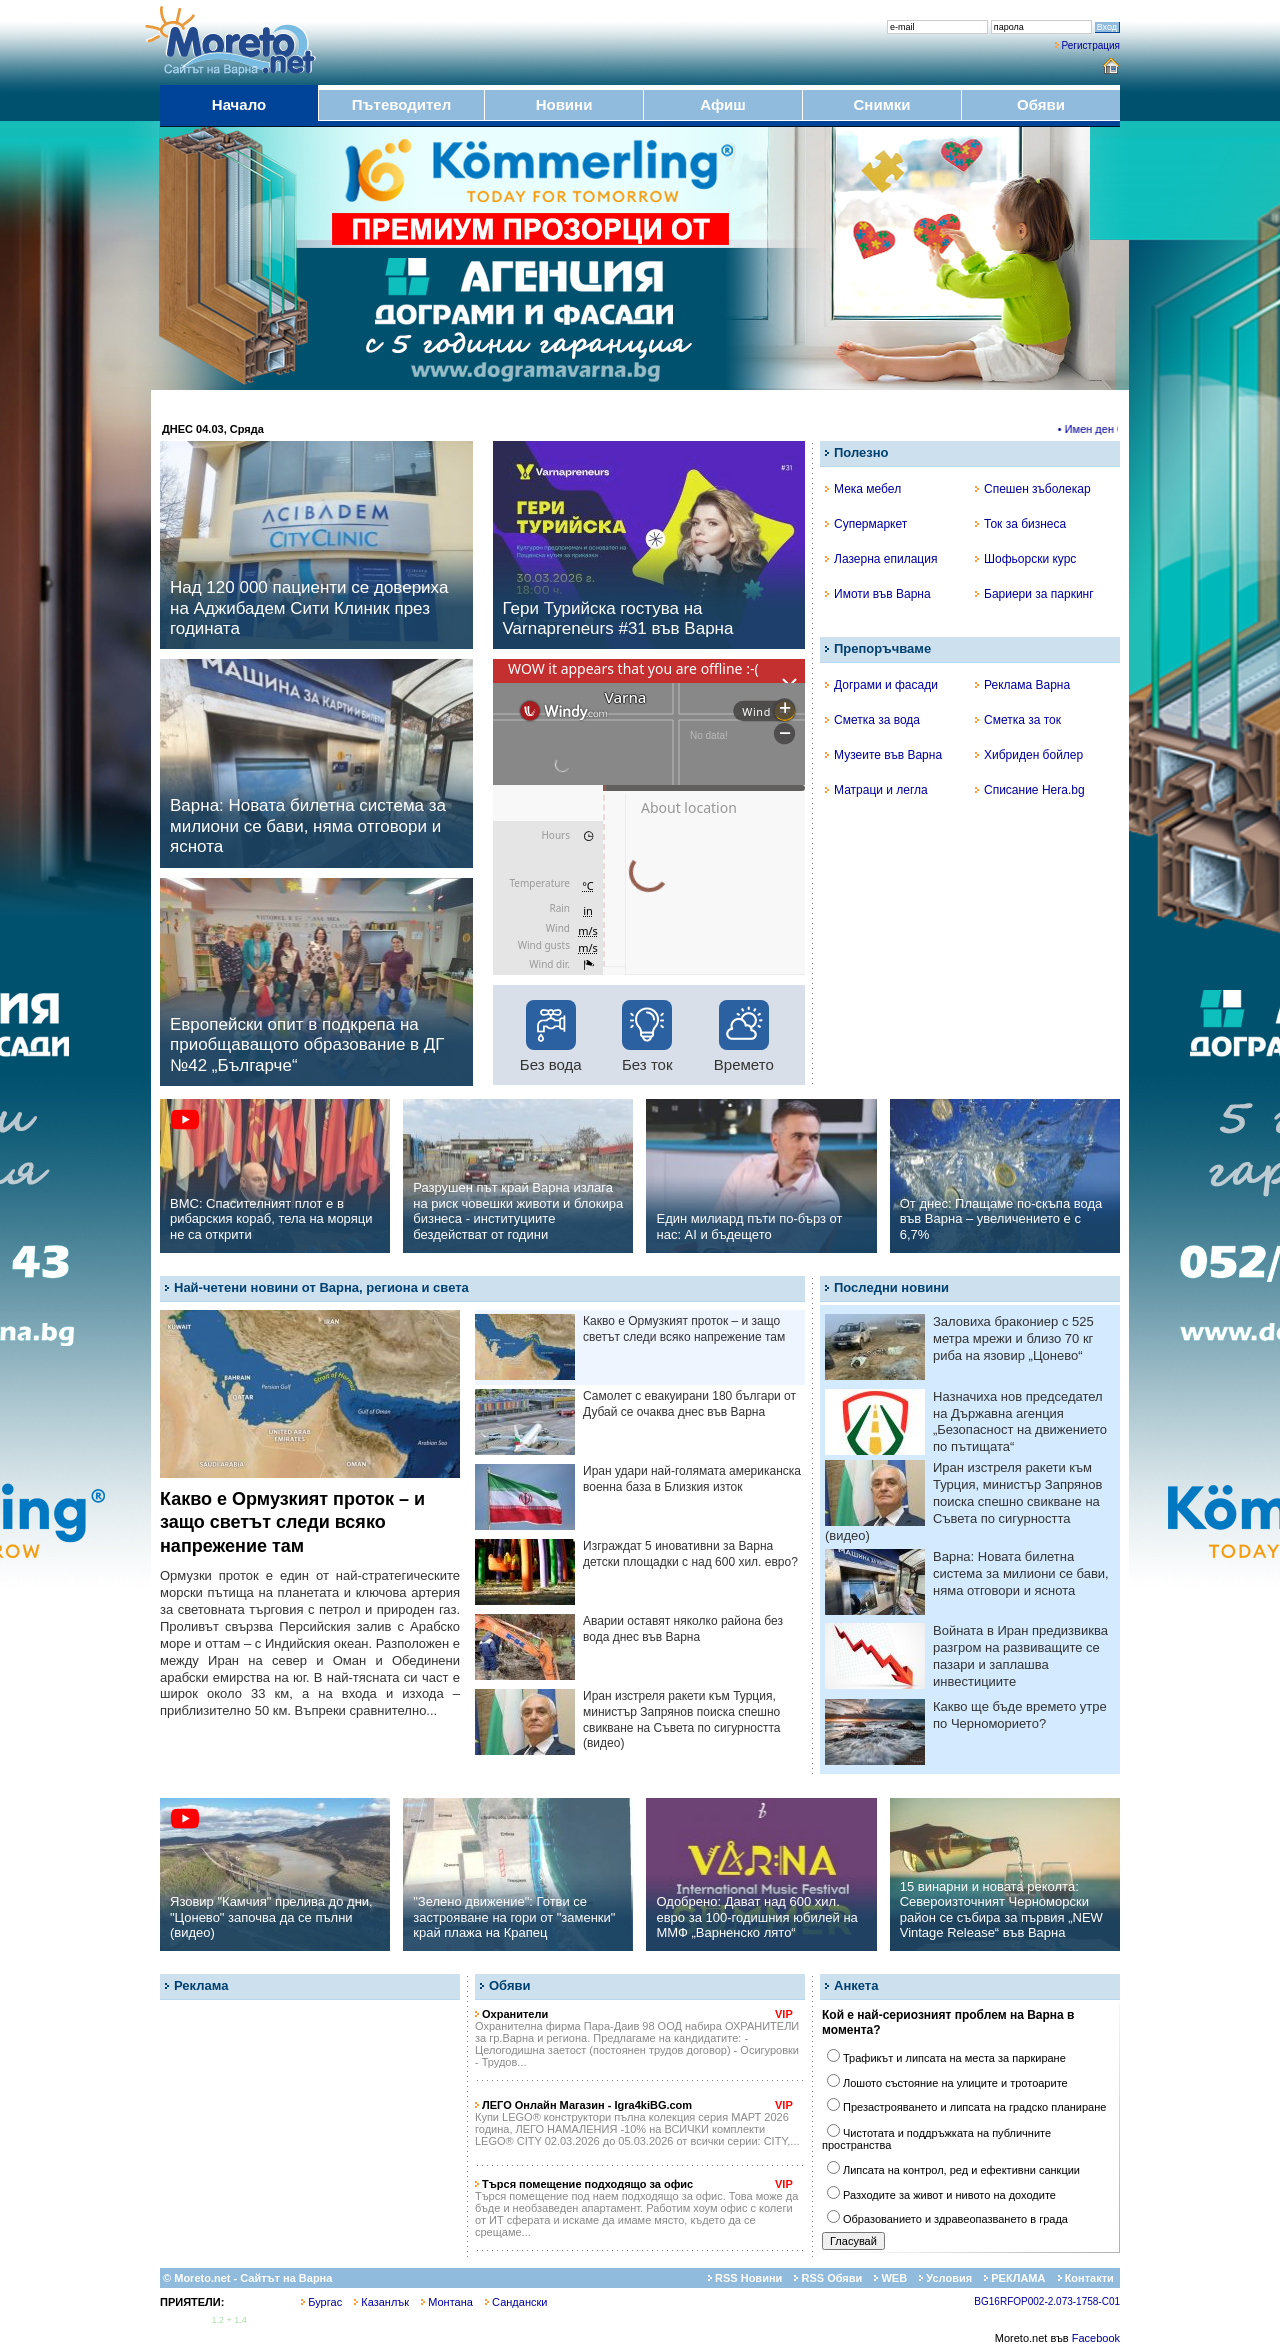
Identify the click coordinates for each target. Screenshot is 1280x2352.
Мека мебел (863, 489)
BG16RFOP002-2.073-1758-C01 (1047, 2301)
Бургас (321, 2302)
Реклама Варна (1022, 685)
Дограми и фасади (881, 685)
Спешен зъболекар (1033, 489)
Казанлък (381, 2302)
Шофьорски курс (1025, 559)
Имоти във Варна (878, 594)
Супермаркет (866, 524)
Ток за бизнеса (1020, 524)
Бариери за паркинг (1034, 594)
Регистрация (1091, 45)
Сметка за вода (872, 720)
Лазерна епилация (881, 559)
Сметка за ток (1018, 720)
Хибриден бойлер (1029, 755)
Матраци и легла (876, 790)
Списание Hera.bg (1030, 790)
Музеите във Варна (883, 755)
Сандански (516, 2302)
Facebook (1096, 2338)
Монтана (447, 2302)
